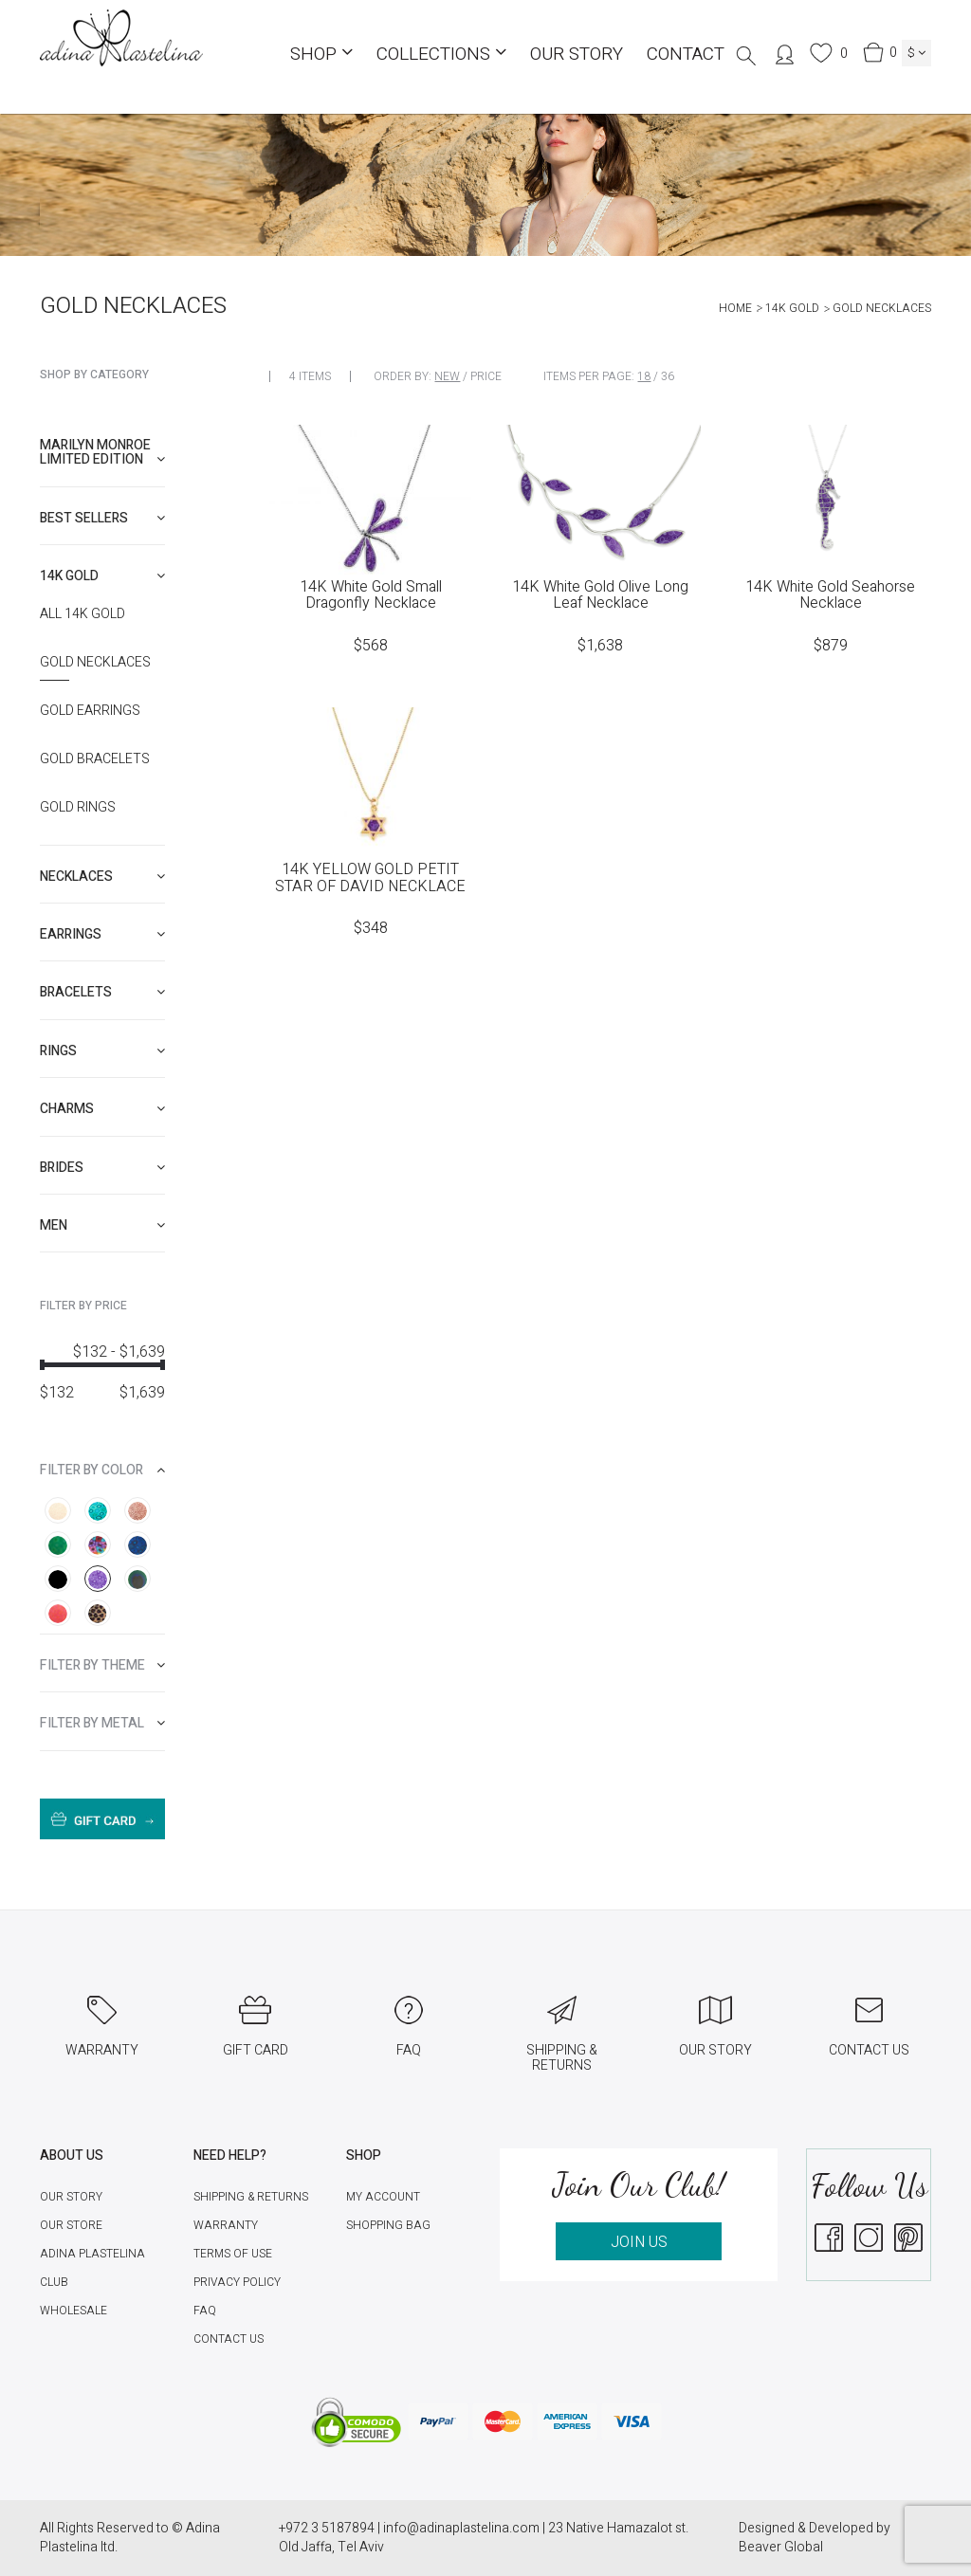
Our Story (576, 54)
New (447, 376)
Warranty (225, 2225)
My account (383, 2196)
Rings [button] (102, 1051)
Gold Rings (78, 807)
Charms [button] (102, 1109)
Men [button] (102, 1225)
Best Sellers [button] (102, 518)
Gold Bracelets (95, 759)
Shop (321, 54)
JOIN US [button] (639, 2242)
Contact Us (228, 2339)
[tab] (102, 452)
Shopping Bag (388, 2225)
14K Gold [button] (102, 576)
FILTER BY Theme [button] (102, 1665)
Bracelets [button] (102, 992)
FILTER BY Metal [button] (102, 1723)
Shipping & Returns (250, 2196)
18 (643, 376)
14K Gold (792, 308)
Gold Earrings (90, 711)
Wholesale (73, 2310)
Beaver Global (781, 2547)
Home (735, 308)
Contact (685, 54)
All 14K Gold (82, 614)
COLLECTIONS (441, 54)
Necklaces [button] (102, 876)
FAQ (204, 2310)
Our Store (71, 2225)
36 (667, 376)
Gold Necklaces (95, 662)
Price (486, 376)
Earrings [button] (102, 934)
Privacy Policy (237, 2282)
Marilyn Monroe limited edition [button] (102, 452)
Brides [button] (102, 1168)
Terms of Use (232, 2253)
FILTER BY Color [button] (102, 1470)
